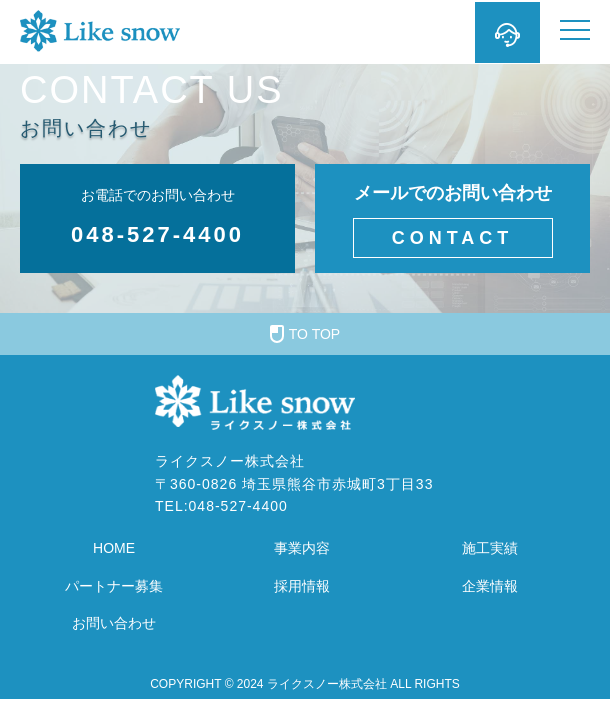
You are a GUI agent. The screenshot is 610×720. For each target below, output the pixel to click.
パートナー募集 (114, 586)
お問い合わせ (114, 623)
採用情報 (302, 586)
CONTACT (453, 238)
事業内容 (302, 548)
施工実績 (490, 548)
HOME (114, 548)
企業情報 (490, 586)
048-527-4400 (157, 234)
